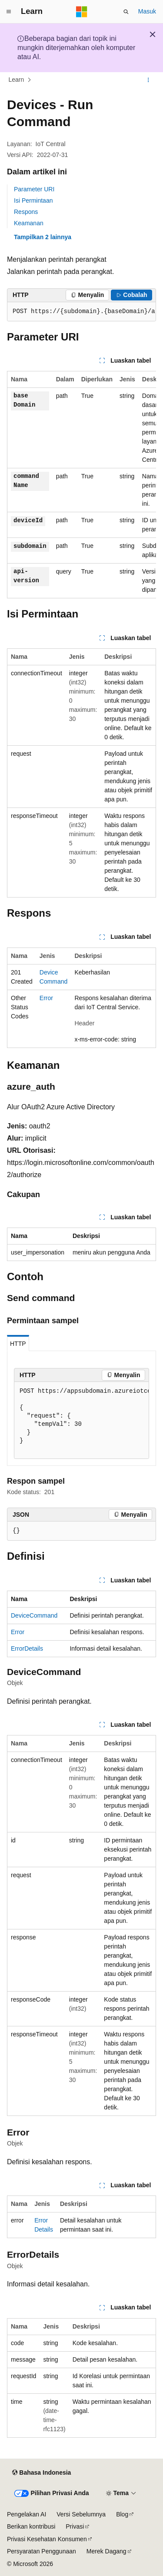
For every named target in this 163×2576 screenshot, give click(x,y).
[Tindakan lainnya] (148, 80)
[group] (81, 311)
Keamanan (28, 223)
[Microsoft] (81, 11)
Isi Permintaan (33, 200)
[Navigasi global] (8, 12)
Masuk (147, 11)
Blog (122, 2514)
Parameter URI (34, 189)
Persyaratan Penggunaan (41, 2551)
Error (46, 997)
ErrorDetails (27, 1648)
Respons (26, 211)
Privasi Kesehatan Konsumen (47, 2539)
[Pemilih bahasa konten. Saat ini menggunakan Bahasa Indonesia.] (41, 2473)
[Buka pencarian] (126, 12)
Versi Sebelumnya (81, 2514)
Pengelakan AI (26, 2514)
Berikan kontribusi (31, 2526)
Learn (16, 80)
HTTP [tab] (18, 1343)
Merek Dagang (106, 2551)
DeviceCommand (34, 1615)
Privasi (75, 2526)
